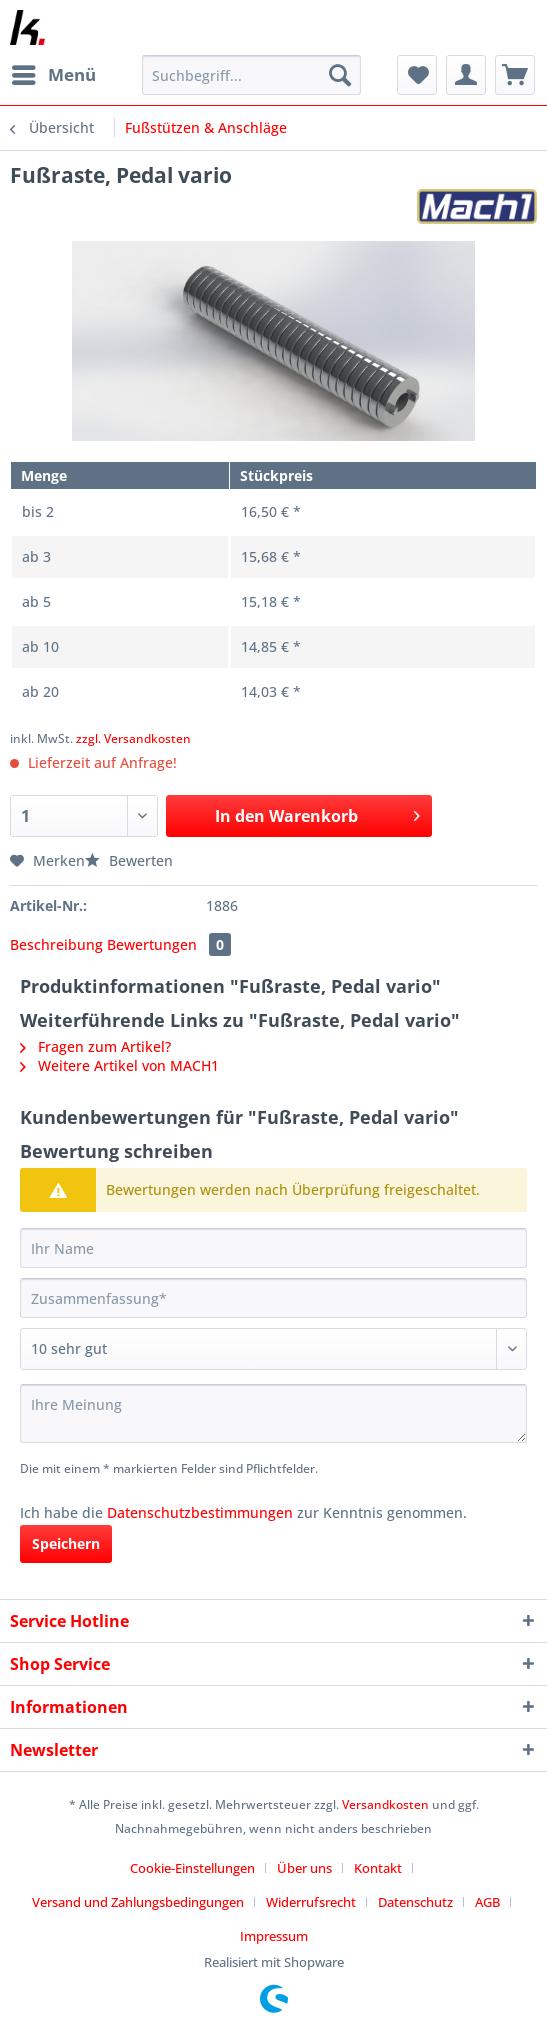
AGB (487, 1902)
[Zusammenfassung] (273, 1298)
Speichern (66, 1543)
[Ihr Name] (273, 1248)
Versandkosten (385, 1804)
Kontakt (378, 1868)
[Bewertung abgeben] (273, 1349)
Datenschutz (415, 1902)
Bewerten (129, 860)
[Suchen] (340, 75)
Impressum (274, 1936)
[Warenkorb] (515, 75)
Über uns (304, 1868)
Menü (54, 72)
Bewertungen (169, 944)
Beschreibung (56, 944)
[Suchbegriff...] (251, 75)
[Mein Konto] (466, 75)
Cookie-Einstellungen (192, 1868)
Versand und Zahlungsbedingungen (138, 1902)
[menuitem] (53, 75)
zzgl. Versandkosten (133, 738)
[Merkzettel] (417, 75)
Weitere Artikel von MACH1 (119, 1065)
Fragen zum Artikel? (95, 1046)
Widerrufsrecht (311, 1902)
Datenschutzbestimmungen (200, 1512)
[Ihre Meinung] (273, 1413)
